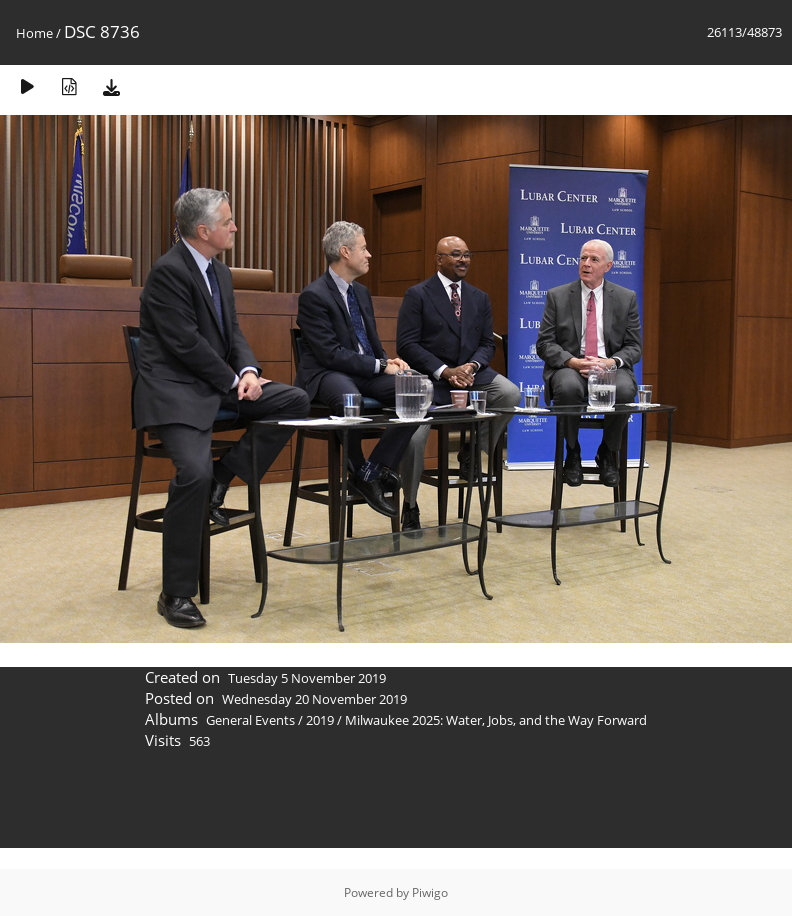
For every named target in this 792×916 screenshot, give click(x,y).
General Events (250, 720)
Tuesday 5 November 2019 (307, 678)
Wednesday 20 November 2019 (314, 699)
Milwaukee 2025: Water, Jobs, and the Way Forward (496, 720)
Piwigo (430, 892)
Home (34, 33)
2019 (320, 720)
